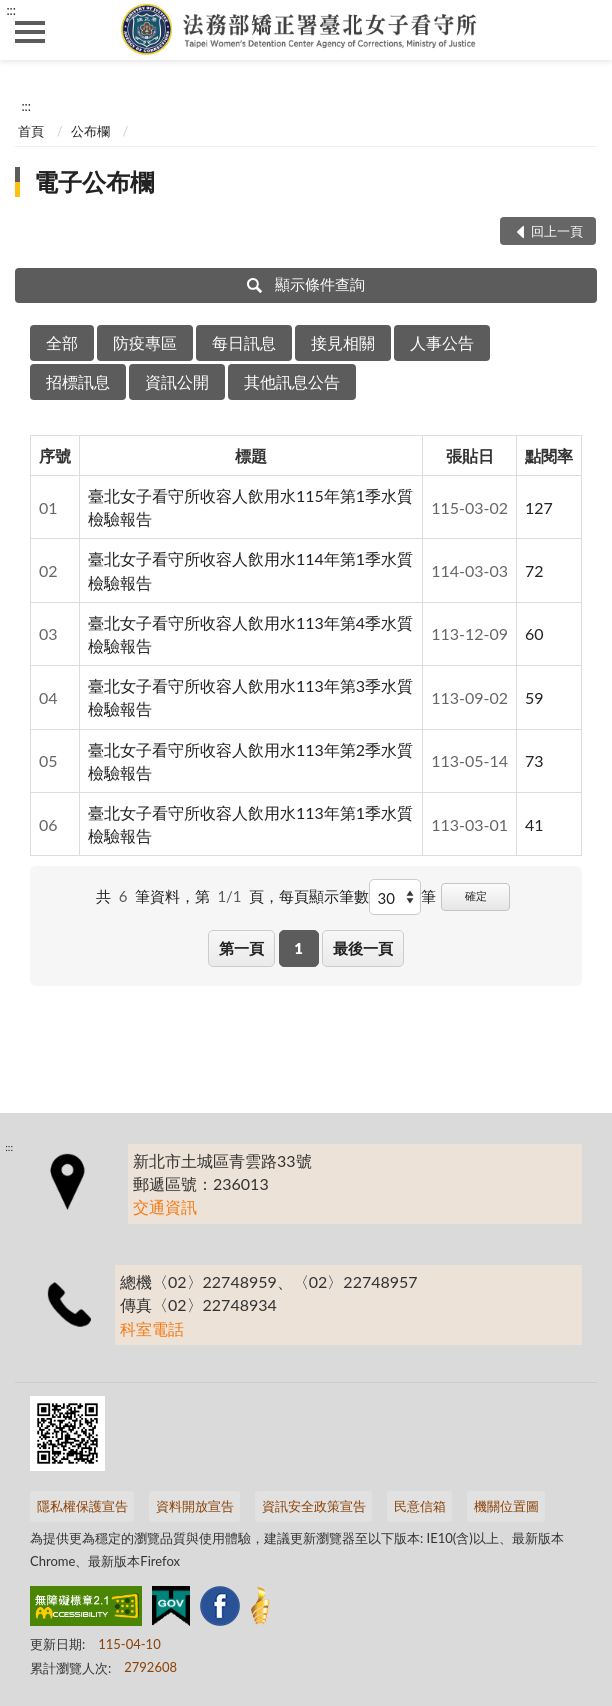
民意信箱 (420, 1506)
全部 (62, 342)
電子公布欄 (94, 181)
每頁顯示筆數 (324, 896)
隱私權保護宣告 (82, 1506)
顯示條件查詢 (306, 284)
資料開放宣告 (195, 1506)
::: (11, 10)
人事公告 (442, 342)
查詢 (582, 30)
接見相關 (343, 342)
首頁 (31, 131)
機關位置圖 (506, 1506)
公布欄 (90, 131)
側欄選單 (30, 32)
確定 (476, 895)
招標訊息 (78, 381)
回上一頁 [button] (557, 231)
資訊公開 (177, 381)
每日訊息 (244, 342)
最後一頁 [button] (363, 948)
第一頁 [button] (241, 948)
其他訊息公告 (292, 381)
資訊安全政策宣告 (314, 1506)
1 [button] (298, 948)
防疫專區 (145, 342)
